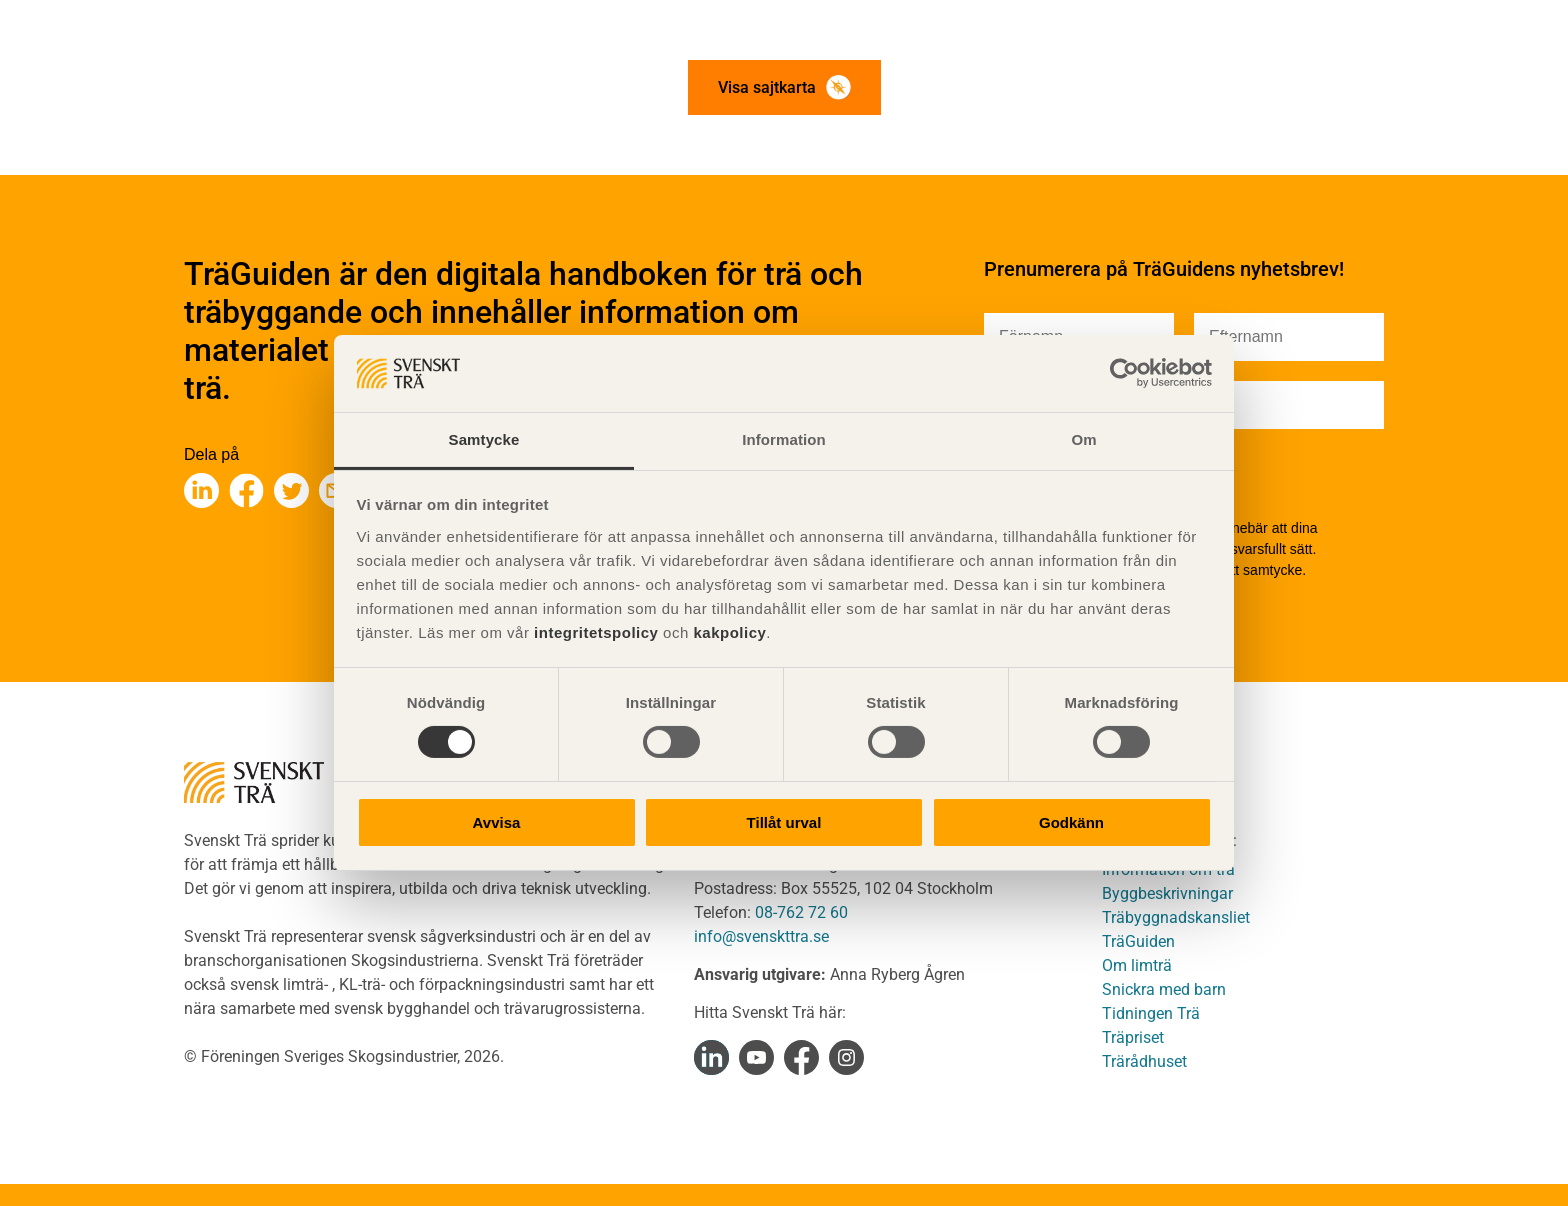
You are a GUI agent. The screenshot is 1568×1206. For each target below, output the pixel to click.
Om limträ (1137, 965)
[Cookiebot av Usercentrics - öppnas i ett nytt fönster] (1124, 373)
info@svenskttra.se (761, 936)
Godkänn (1071, 822)
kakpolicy (729, 632)
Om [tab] (1083, 439)
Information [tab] (784, 439)
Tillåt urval (784, 822)
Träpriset (1133, 1037)
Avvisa (497, 822)
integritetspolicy (593, 632)
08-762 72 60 (801, 912)
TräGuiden (1138, 941)
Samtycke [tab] (484, 439)
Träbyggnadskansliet (1176, 917)
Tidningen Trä (1151, 1013)
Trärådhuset (1144, 1061)
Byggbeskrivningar (1167, 893)
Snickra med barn (1164, 989)
